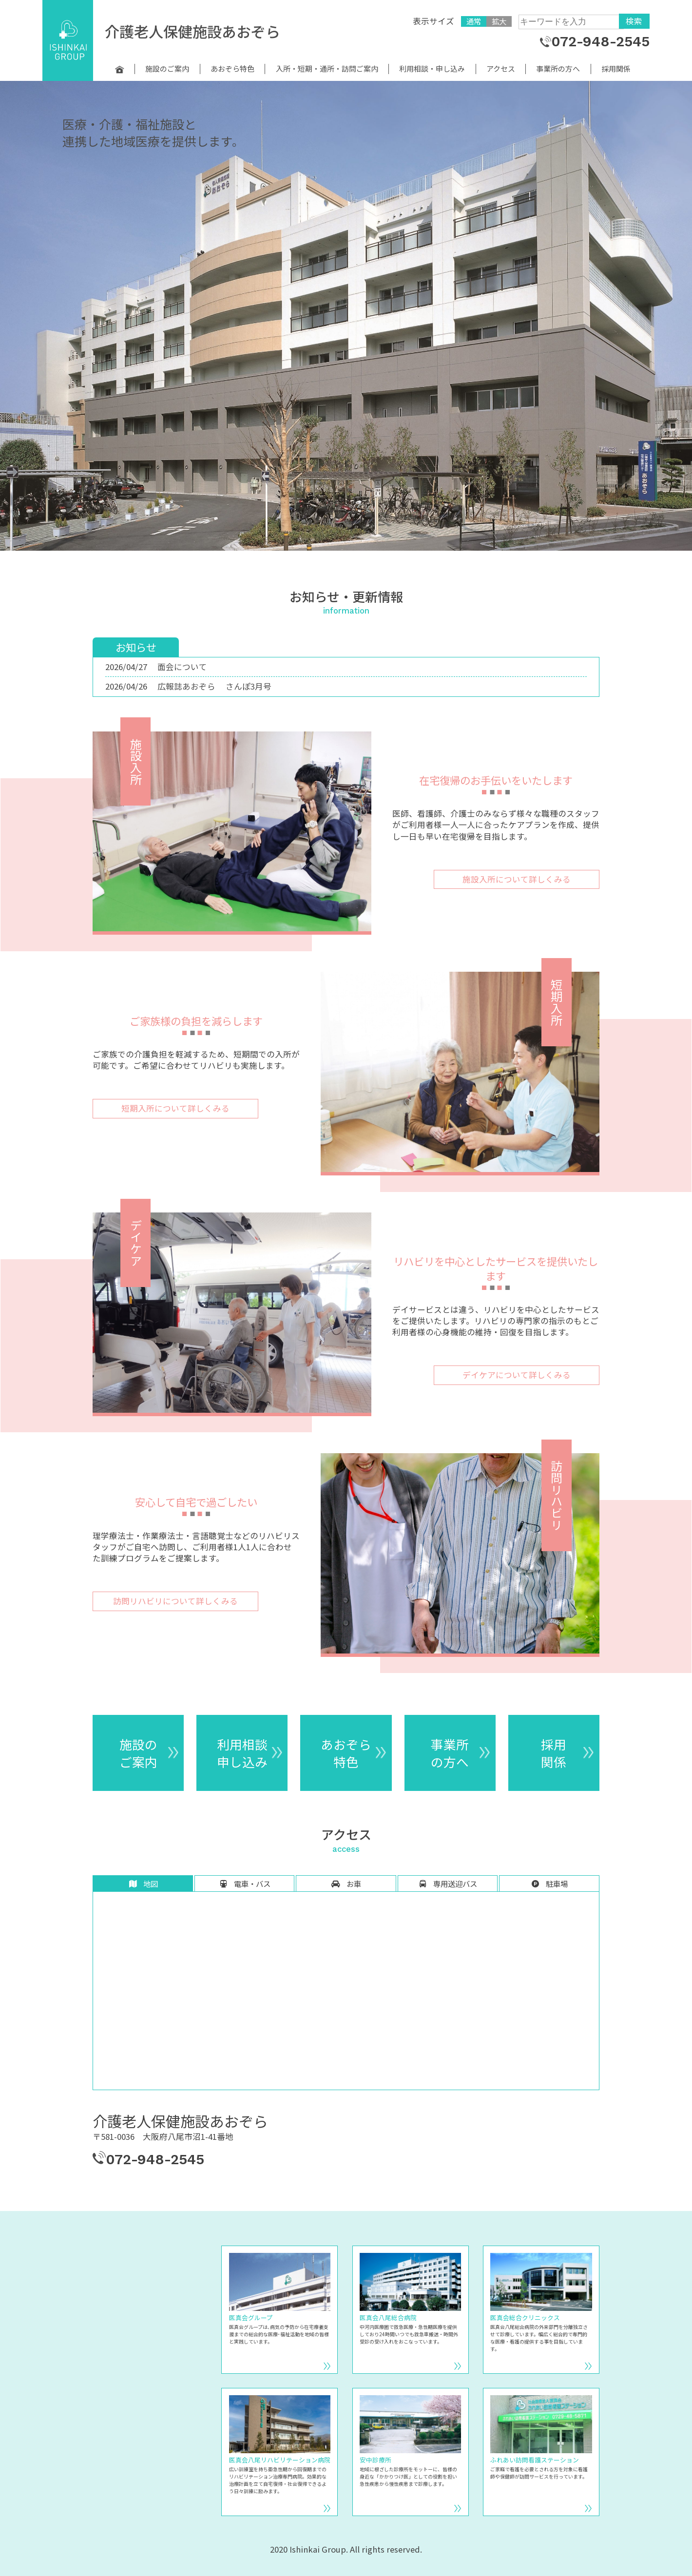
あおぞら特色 (232, 69)
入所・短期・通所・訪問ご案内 (327, 69)
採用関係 (616, 69)
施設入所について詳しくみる (516, 879)
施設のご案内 (167, 69)
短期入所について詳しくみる (175, 1108)
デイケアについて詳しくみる (516, 1375)
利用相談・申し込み (432, 69)
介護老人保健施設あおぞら (192, 31)
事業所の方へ (558, 69)
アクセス (500, 69)
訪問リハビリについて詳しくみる (175, 1601)
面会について (182, 667)
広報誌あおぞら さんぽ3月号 (214, 686)
